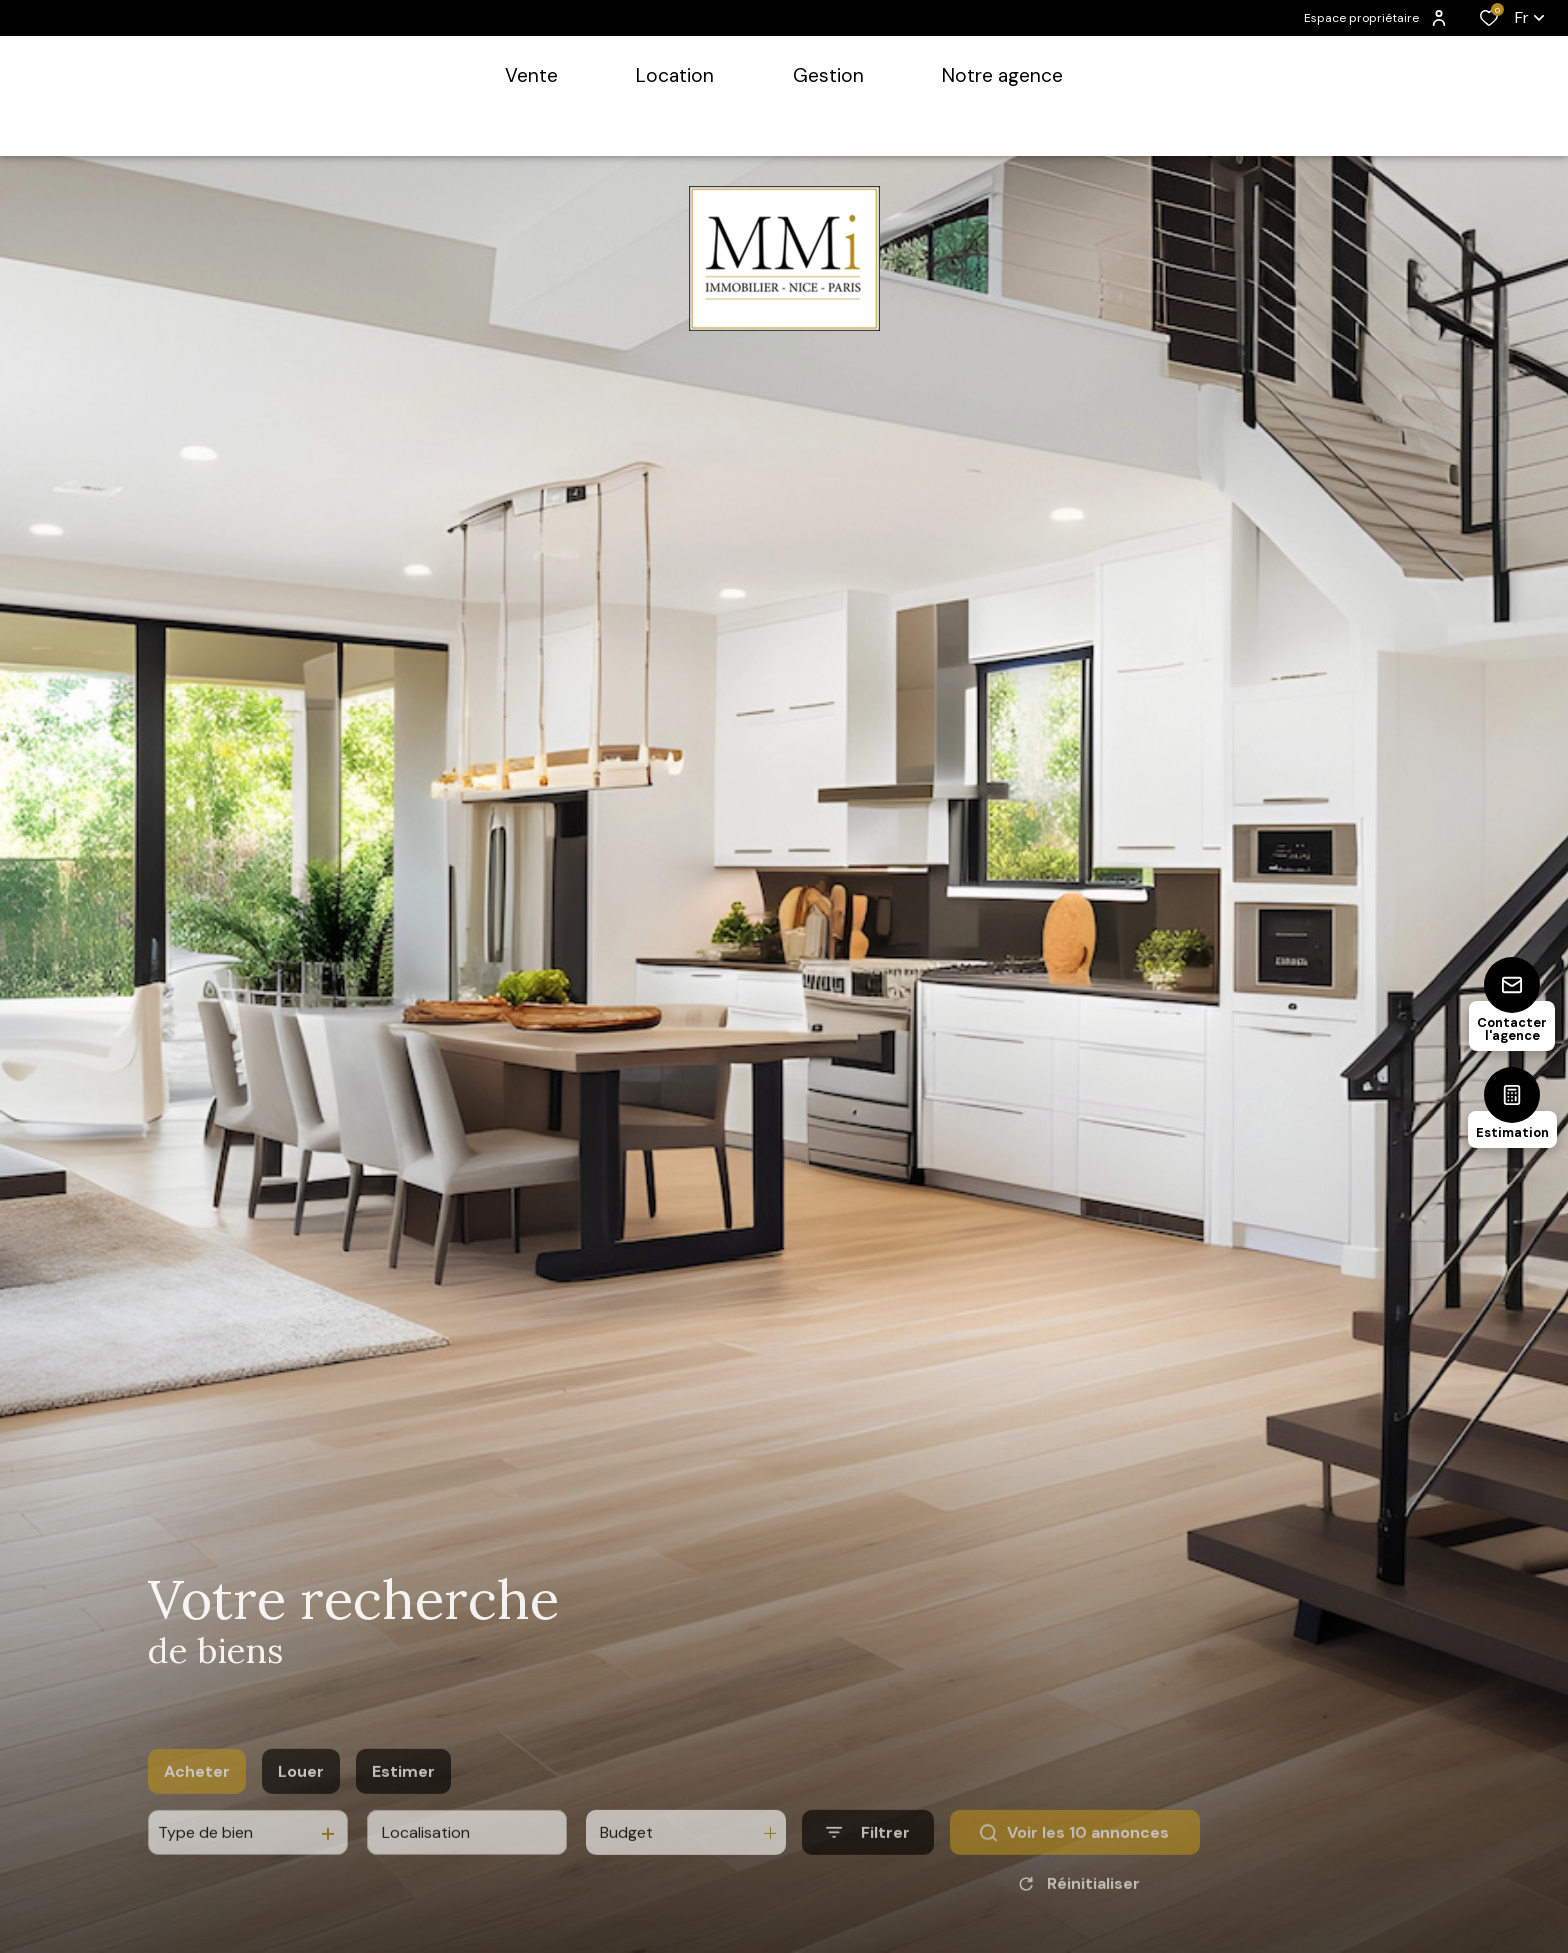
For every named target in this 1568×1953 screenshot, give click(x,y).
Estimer (403, 1801)
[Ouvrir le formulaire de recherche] (868, 1863)
